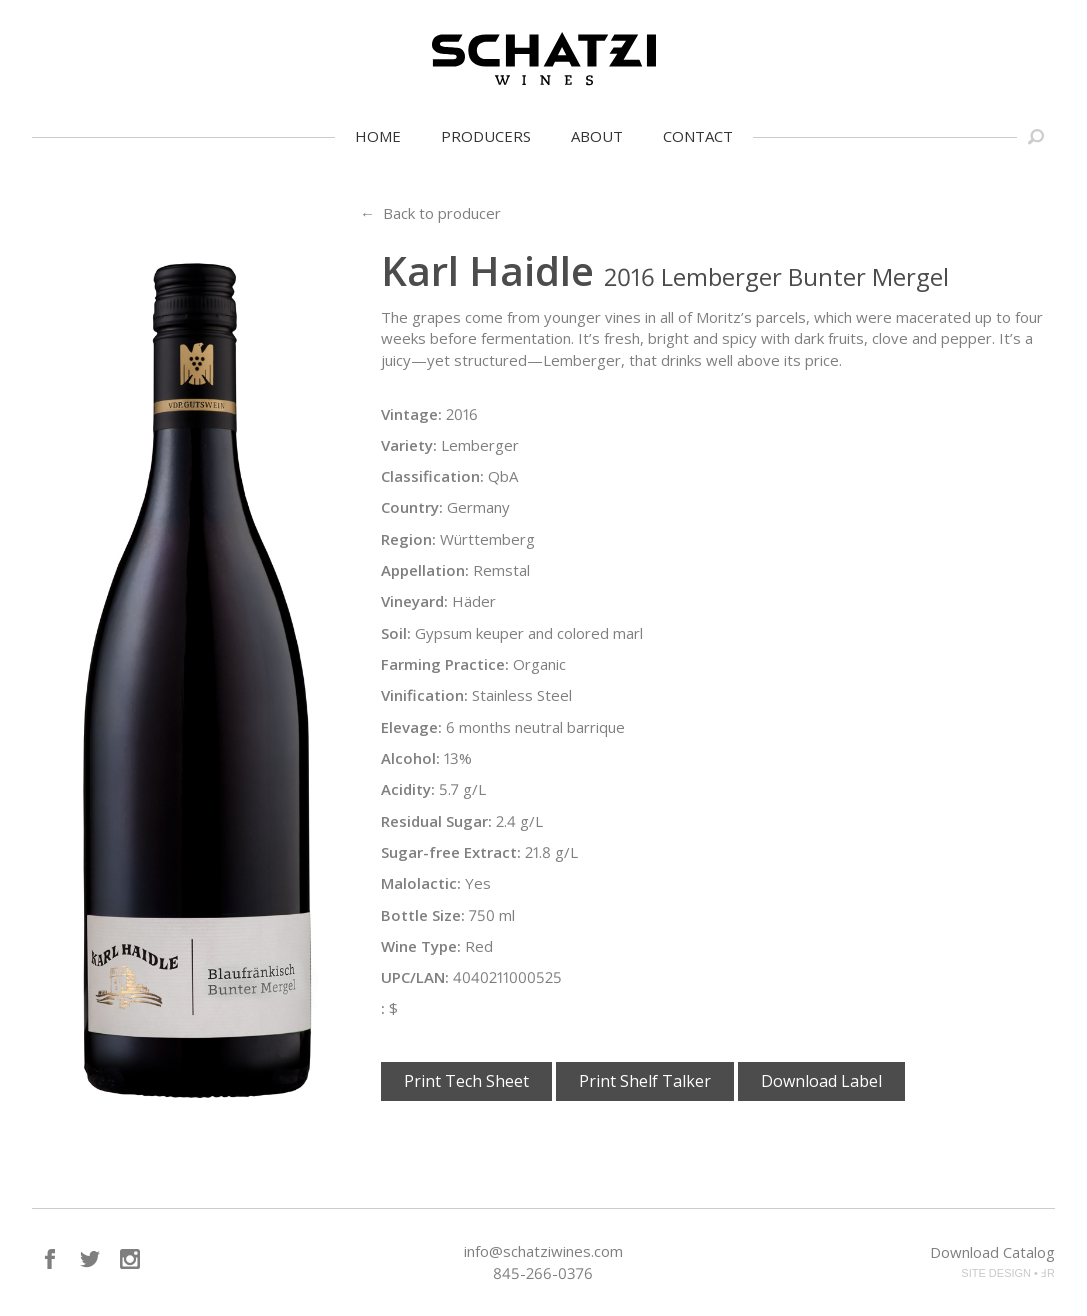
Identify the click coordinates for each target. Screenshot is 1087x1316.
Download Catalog (992, 1252)
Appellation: (425, 570)
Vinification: (424, 695)
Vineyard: (414, 601)
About (597, 136)
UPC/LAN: (415, 977)
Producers (486, 136)
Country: (412, 507)
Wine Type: (421, 946)
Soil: (396, 633)
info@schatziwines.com (543, 1251)
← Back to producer (430, 213)
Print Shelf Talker (645, 1081)
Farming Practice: (445, 664)
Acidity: (408, 789)
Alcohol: (410, 758)
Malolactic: (421, 883)
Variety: (409, 445)
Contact (698, 136)
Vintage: (411, 414)
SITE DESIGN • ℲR (1008, 1273)
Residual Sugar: (436, 821)
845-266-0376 (543, 1273)
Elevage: (411, 727)
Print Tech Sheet (466, 1081)
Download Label (821, 1081)
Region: (408, 539)
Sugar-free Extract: (451, 852)
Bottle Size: (423, 915)
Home (378, 136)
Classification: (432, 476)
